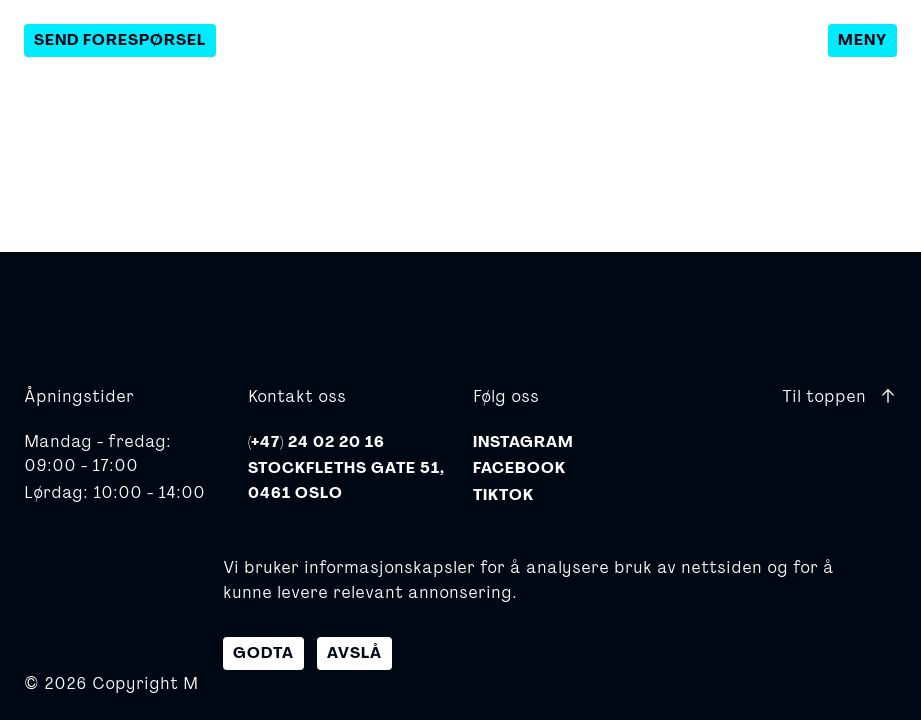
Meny (862, 40)
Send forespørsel (120, 40)
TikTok (503, 495)
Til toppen (839, 395)
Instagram (523, 442)
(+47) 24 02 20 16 (316, 442)
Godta (263, 653)
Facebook (519, 468)
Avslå (354, 653)
